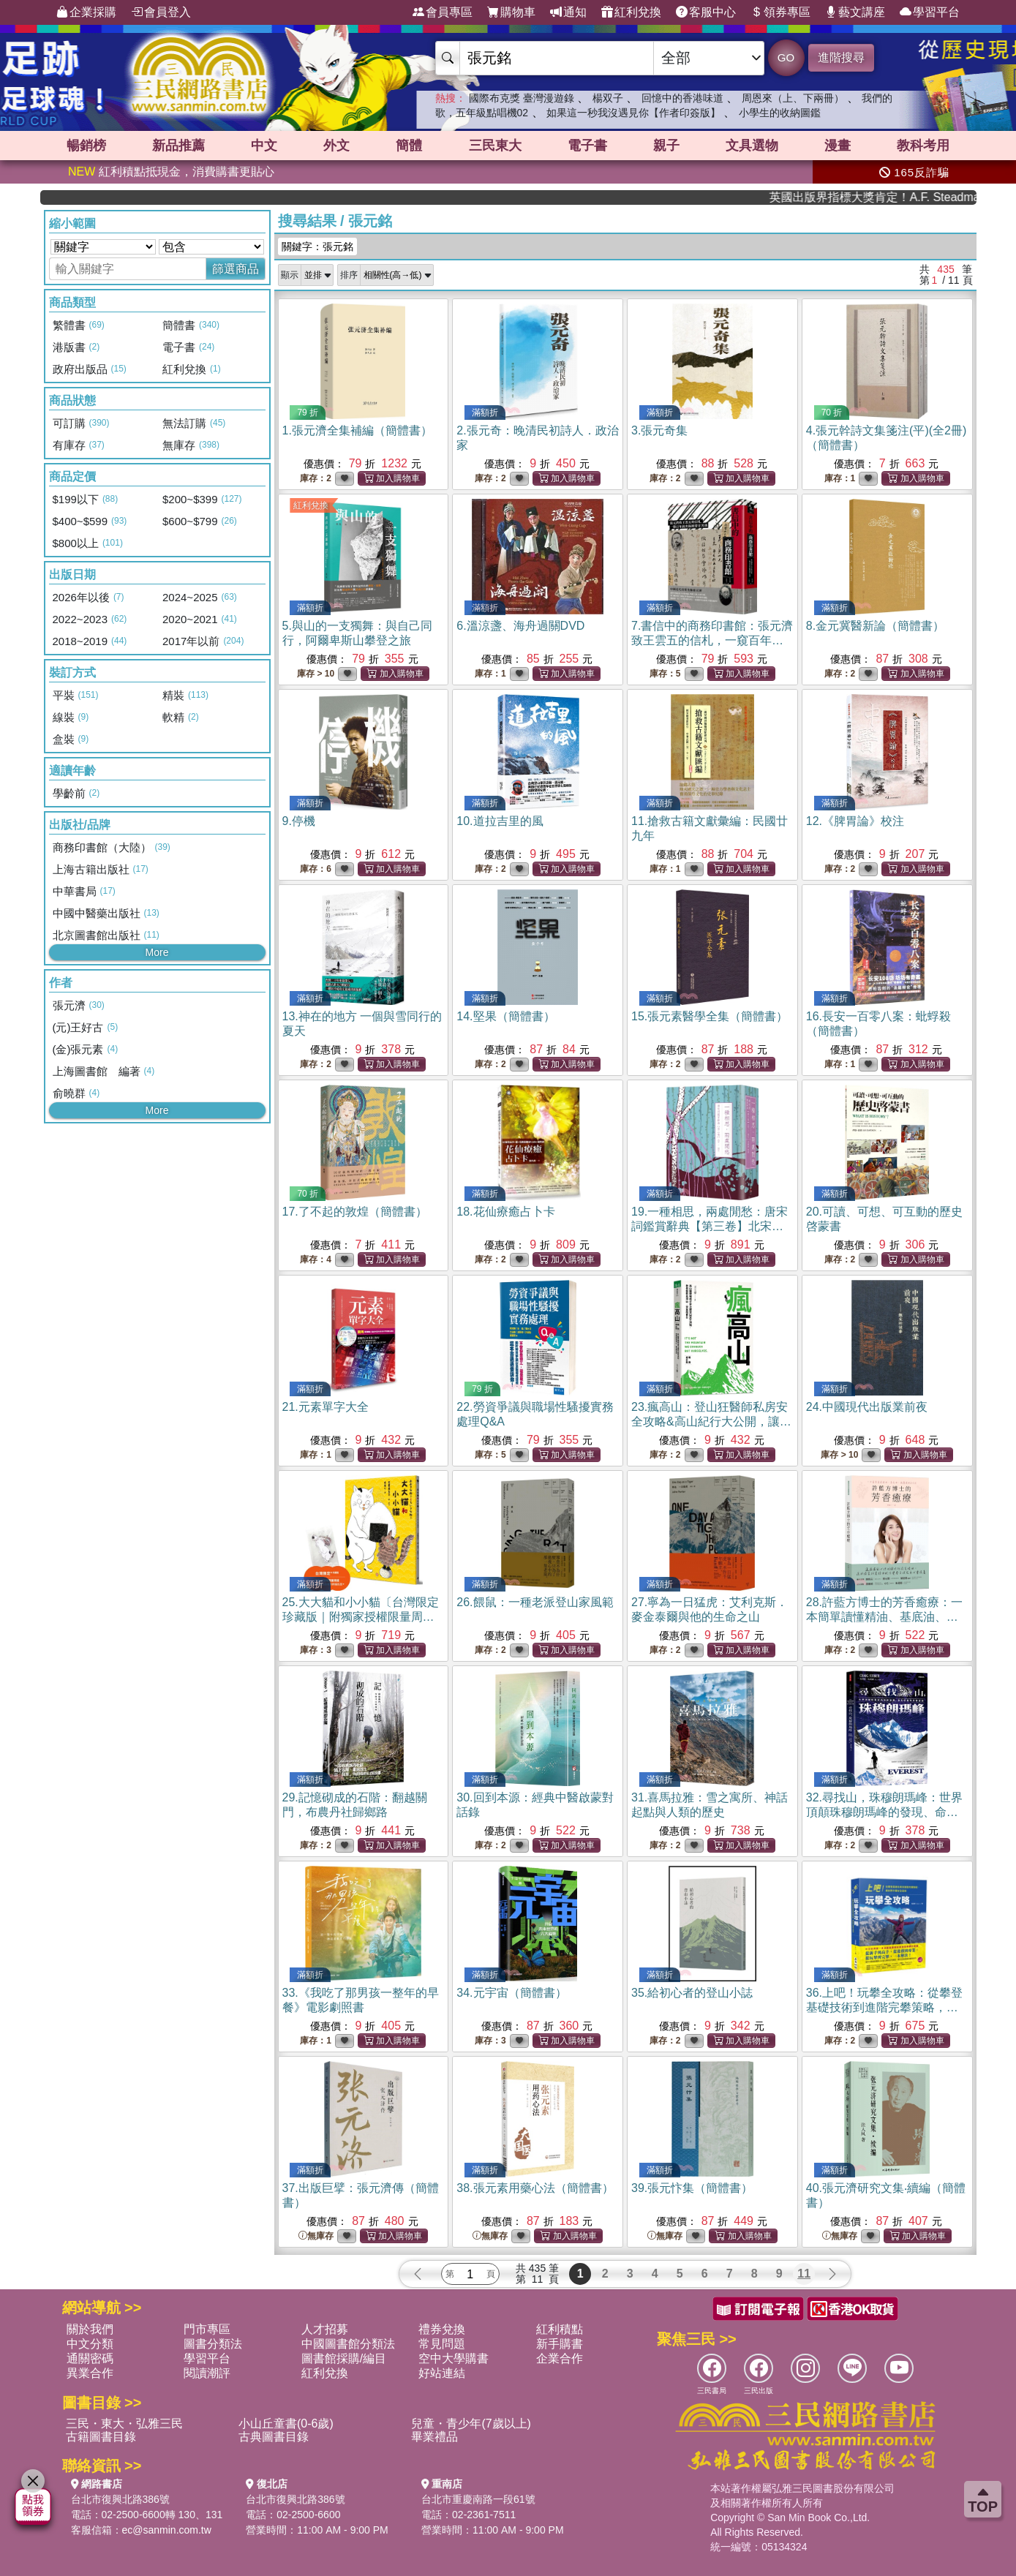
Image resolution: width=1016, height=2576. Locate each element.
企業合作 (559, 2358)
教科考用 (923, 145)
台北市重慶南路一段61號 (478, 2499)
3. (659, 430)
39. (692, 2188)
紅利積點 (559, 2329)
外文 (336, 145)
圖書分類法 (213, 2344)
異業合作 (90, 2373)
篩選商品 (235, 269)
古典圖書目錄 (273, 2436)
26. (534, 1602)
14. (505, 1016)
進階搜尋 (841, 57)
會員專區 (443, 12)
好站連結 (441, 2373)
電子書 (587, 145)
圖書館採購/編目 (343, 2358)
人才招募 (324, 2329)
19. (709, 1226)
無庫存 (316, 2236)
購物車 (511, 12)
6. (520, 625)
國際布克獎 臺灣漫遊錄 (521, 98)
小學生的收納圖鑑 (780, 112)
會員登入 (161, 12)
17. (354, 1211)
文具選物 (752, 145)
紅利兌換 (631, 12)
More (157, 952)
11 (803, 2273)
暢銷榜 (86, 145)
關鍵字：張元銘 (317, 246)
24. (866, 1407)
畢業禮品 (434, 2436)
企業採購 (86, 12)
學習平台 (930, 12)
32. (884, 1812)
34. (511, 1992)
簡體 (409, 145)
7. (712, 640)
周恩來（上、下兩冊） (793, 98)
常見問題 (441, 2344)
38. (534, 2188)
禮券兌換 (441, 2329)
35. (692, 1992)
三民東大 (495, 145)
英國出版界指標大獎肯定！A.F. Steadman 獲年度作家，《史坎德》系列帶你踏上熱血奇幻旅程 (909, 197)
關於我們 (90, 2329)
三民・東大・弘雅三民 (124, 2423)
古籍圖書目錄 (101, 2436)
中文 (264, 145)
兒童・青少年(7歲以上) (471, 2423)
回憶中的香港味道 (682, 98)
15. (709, 1016)
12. (855, 821)
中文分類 (90, 2344)
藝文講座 (855, 12)
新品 (178, 145)
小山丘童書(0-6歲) (286, 2423)
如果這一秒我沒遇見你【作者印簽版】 (633, 112)
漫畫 (837, 145)
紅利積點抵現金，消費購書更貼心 (171, 171)
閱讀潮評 (207, 2373)
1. (357, 430)
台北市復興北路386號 (120, 2499)
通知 (568, 12)
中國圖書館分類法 (348, 2344)
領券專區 (780, 12)
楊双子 (607, 98)
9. (298, 821)
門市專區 (207, 2329)
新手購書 (559, 2344)
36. (884, 2007)
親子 (666, 145)
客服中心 (706, 12)
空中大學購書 (453, 2358)
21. (325, 1407)
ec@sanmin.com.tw (166, 2530)
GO (786, 57)
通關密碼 (90, 2358)
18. (505, 1211)
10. (499, 821)
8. (875, 625)
